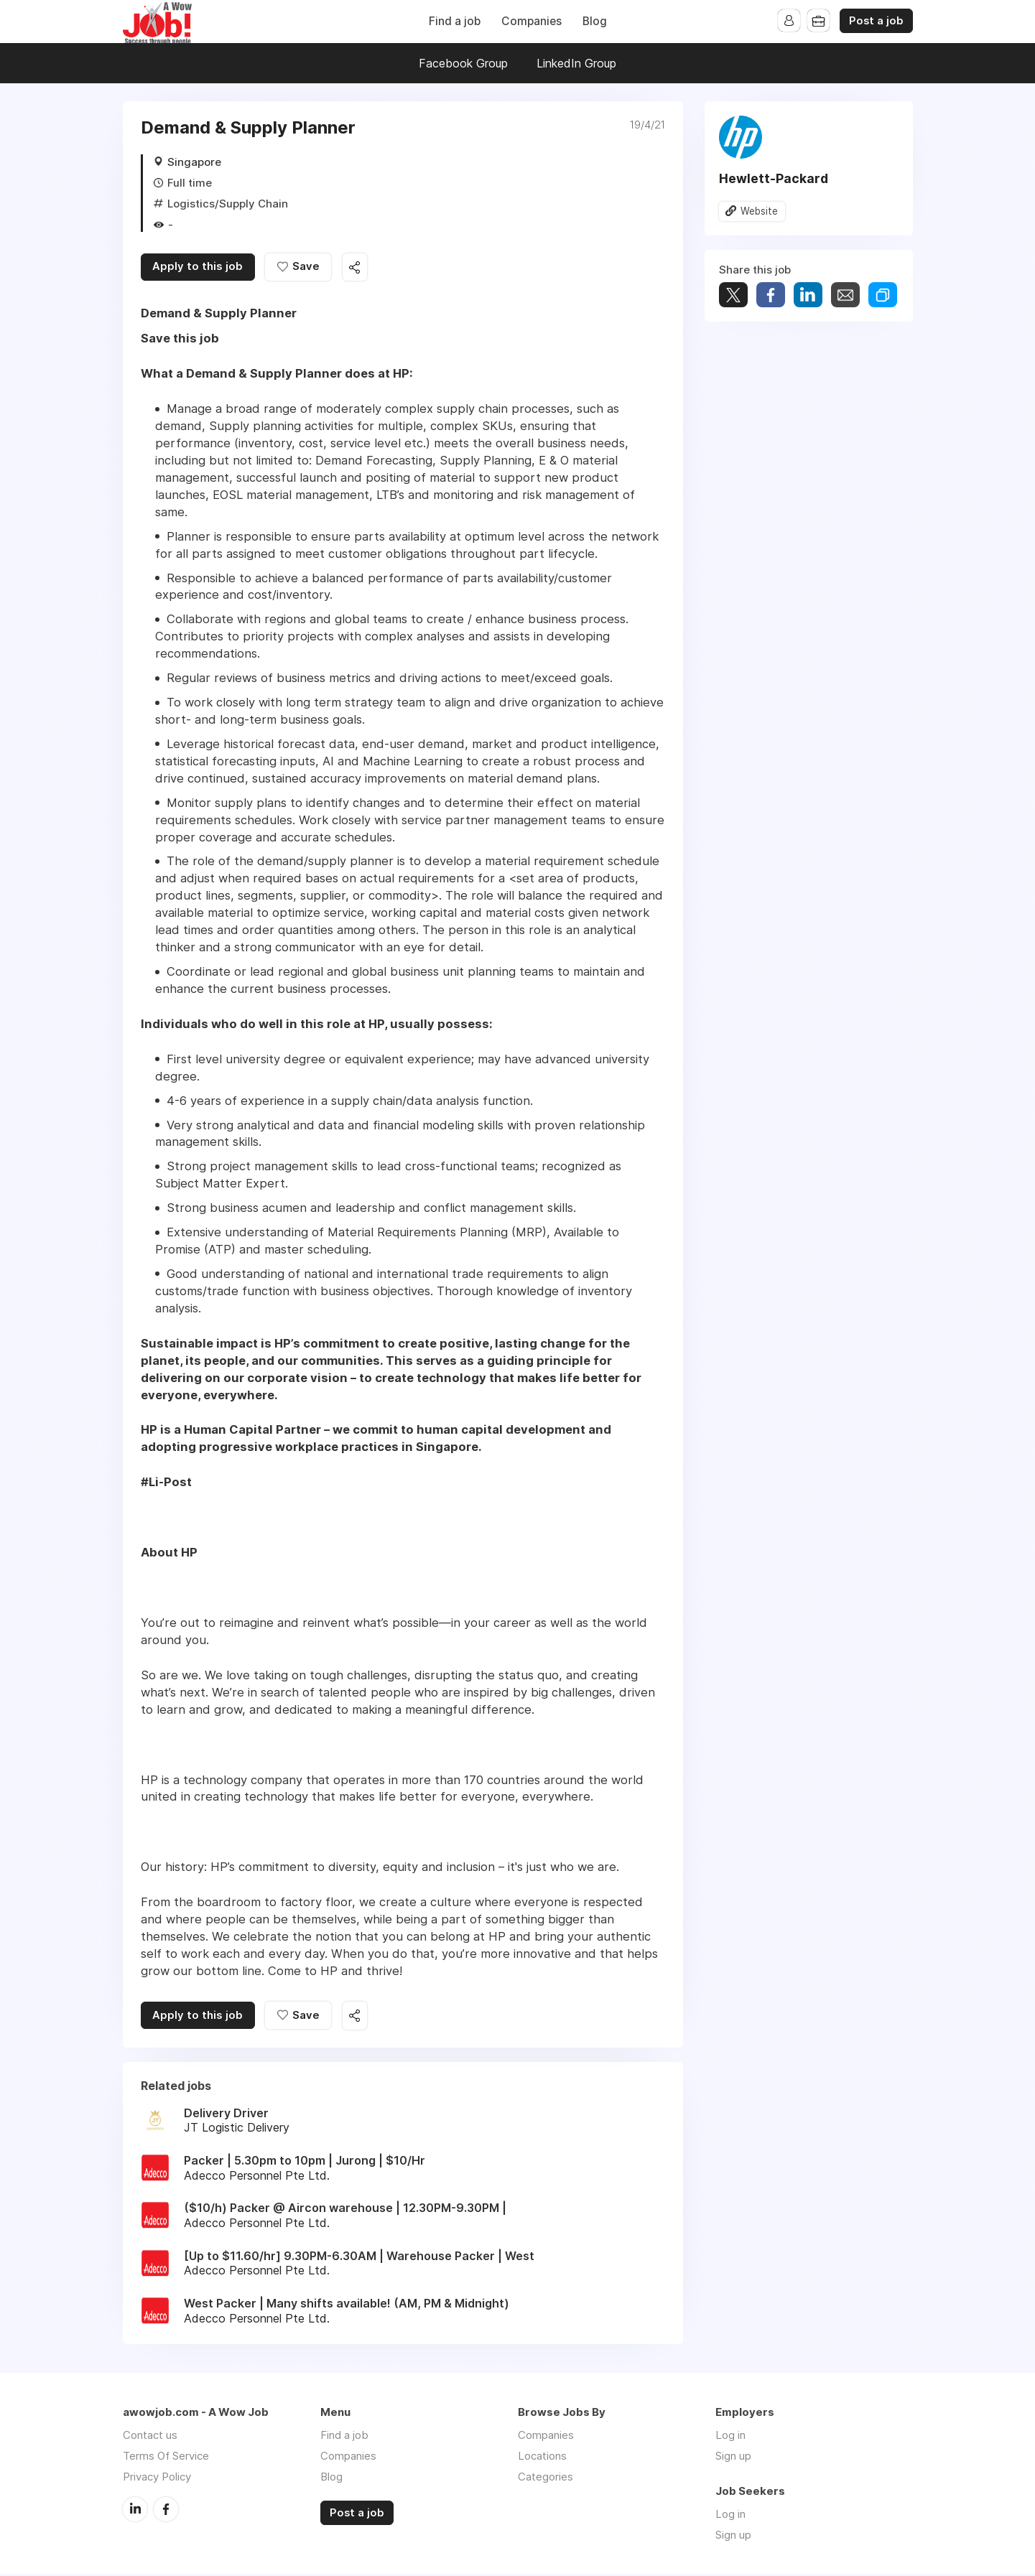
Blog (595, 21)
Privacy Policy (157, 2479)
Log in (730, 2437)
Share (770, 295)
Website (760, 211)
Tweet (733, 295)
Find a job (455, 21)
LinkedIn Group (576, 63)
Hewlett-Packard (773, 178)
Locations (542, 2458)
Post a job (876, 20)
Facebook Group (463, 63)
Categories (545, 2479)
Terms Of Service (166, 2458)
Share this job (360, 268)
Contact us (150, 2437)
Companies (531, 21)
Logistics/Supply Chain (227, 203)
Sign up (733, 2458)
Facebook (166, 2510)
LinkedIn (135, 2510)
